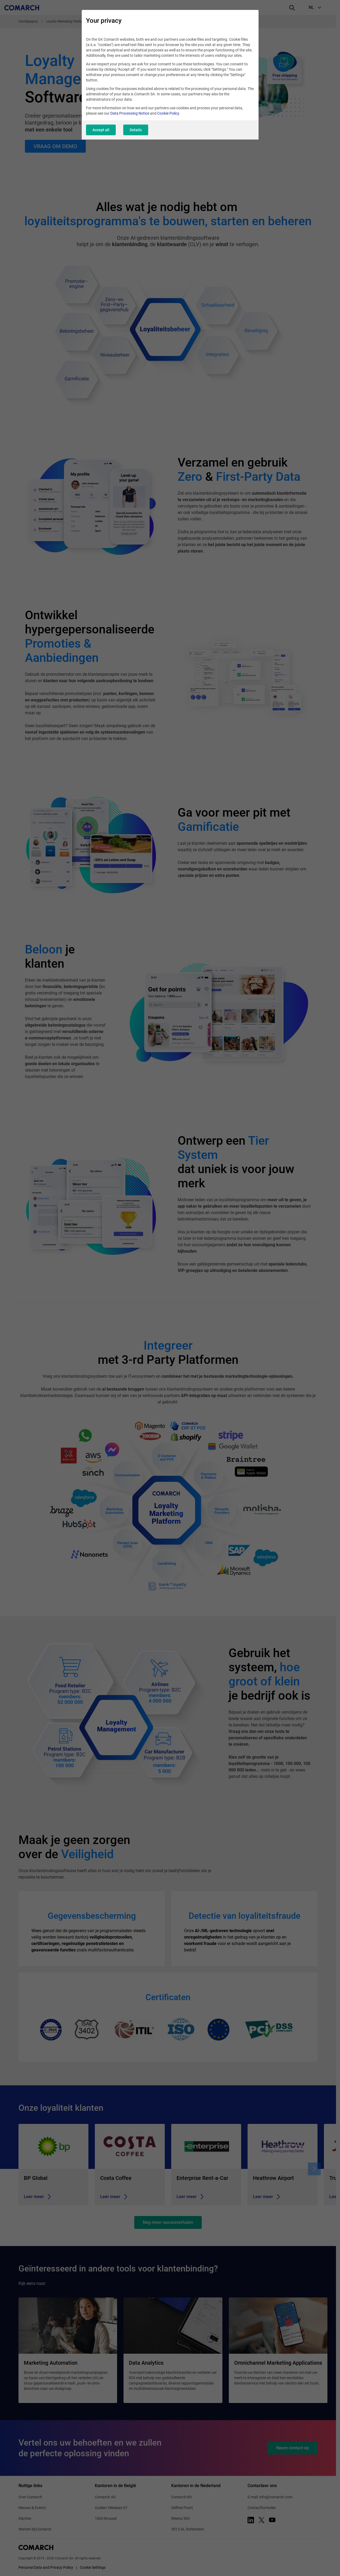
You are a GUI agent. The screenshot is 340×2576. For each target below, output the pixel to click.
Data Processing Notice (129, 113)
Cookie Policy (168, 113)
